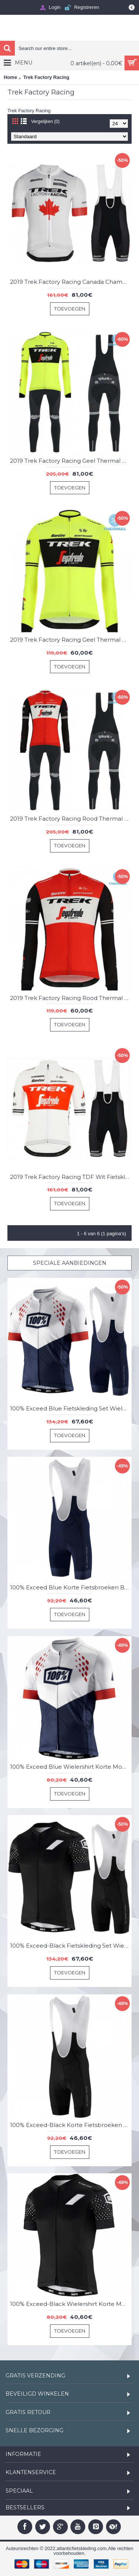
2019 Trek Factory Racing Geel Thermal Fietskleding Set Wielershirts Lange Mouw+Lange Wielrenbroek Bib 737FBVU (71, 460)
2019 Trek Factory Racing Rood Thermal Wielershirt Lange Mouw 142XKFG (71, 997)
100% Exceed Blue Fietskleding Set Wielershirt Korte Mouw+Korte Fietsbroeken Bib (71, 1408)
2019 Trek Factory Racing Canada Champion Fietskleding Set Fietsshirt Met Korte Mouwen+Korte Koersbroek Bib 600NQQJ (71, 281)
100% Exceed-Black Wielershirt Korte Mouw (71, 2303)
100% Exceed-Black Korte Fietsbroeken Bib (71, 2124)
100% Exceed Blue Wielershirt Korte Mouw (70, 1766)
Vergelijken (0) (45, 121)
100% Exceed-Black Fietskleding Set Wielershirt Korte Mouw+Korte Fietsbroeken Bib (71, 1945)
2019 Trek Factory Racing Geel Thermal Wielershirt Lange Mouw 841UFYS (71, 639)
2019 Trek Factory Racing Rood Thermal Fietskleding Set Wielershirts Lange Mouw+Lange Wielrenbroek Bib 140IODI (71, 818)
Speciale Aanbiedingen (69, 1263)
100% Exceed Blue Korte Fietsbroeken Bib (70, 1587)
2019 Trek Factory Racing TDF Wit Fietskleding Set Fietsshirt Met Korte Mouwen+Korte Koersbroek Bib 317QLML (71, 1176)
